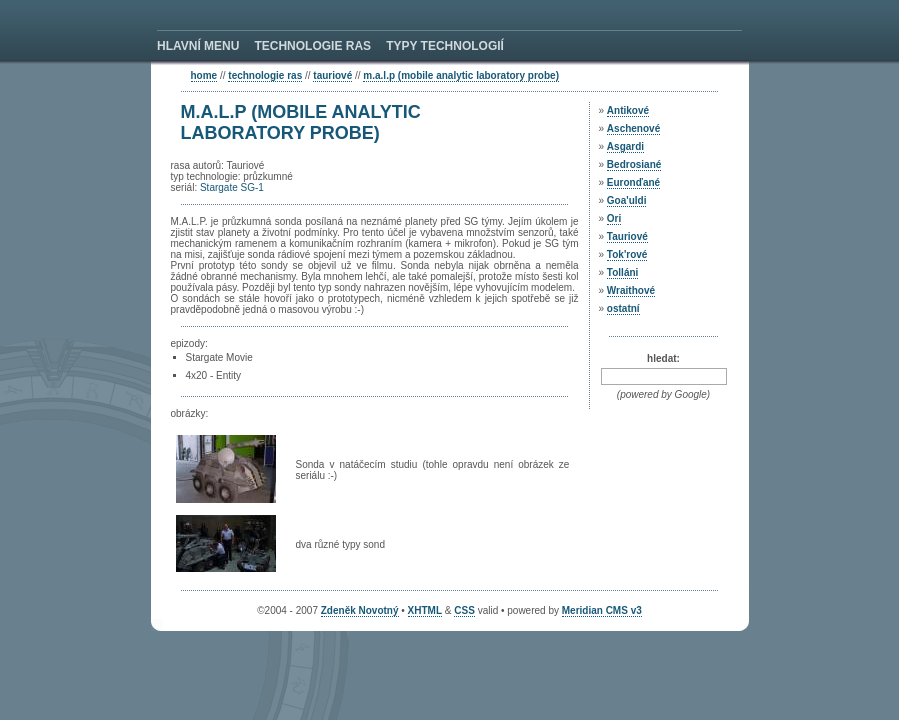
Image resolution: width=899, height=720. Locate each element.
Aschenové (633, 128)
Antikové (628, 110)
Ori (614, 218)
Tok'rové (627, 254)
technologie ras (265, 75)
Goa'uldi (627, 200)
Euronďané (633, 182)
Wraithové (631, 290)
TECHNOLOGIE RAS (312, 46)
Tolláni (622, 272)
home (204, 75)
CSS (464, 610)
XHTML (425, 610)
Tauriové (332, 75)
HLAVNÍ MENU (198, 46)
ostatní (623, 308)
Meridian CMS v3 (602, 610)
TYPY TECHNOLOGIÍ (445, 46)
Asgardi (625, 146)
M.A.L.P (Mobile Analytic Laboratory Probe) (461, 75)
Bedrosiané (634, 164)
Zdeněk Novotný (360, 610)
